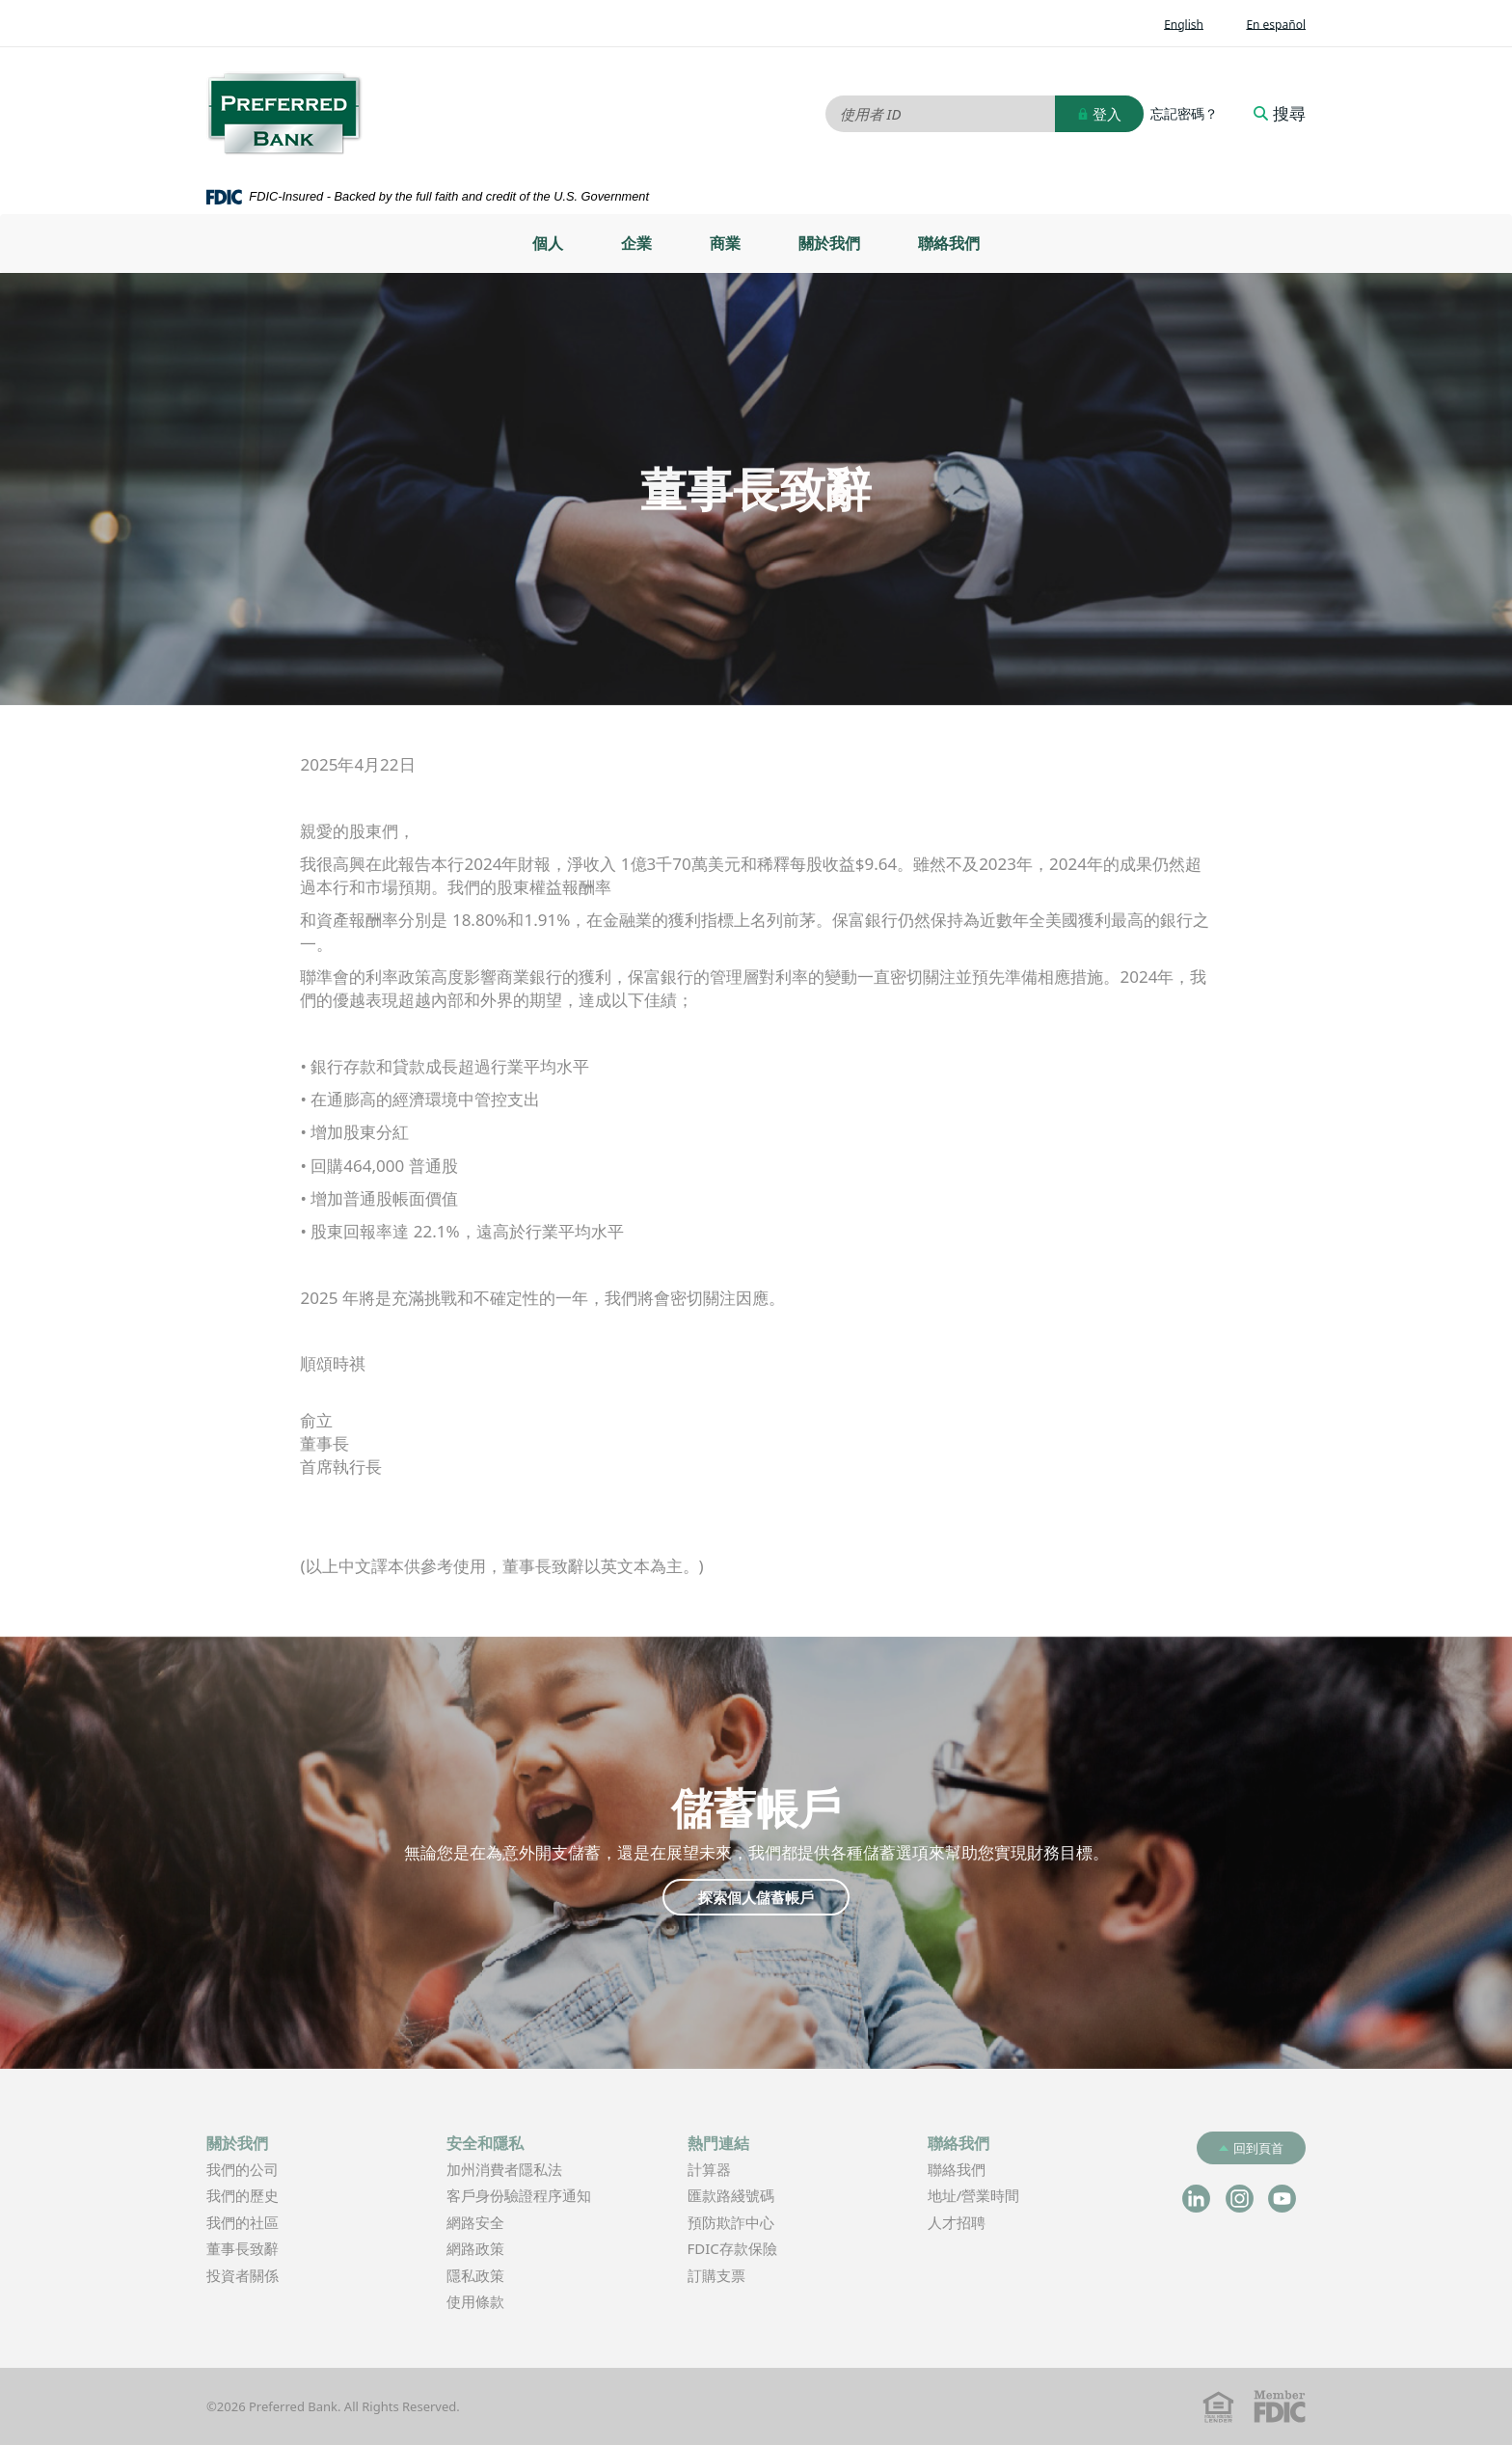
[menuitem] (547, 243)
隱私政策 (475, 2275)
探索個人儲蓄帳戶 (756, 1897)
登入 (1099, 113)
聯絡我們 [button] (958, 2143)
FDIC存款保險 (732, 2248)
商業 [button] (725, 243)
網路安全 (475, 2222)
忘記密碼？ (1184, 113)
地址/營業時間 (1003, 2197)
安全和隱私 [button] (485, 2143)
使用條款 (475, 2301)
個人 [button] (547, 243)
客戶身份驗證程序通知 (518, 2195)
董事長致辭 (242, 2248)
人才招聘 (957, 2222)
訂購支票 (716, 2275)
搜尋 (1280, 113)
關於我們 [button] (237, 2143)
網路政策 (475, 2248)
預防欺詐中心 (731, 2222)
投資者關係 (271, 2277)
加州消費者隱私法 (533, 2171)
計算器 (738, 2171)
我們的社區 (242, 2222)
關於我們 (829, 243)
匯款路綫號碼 (731, 2195)
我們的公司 (242, 2169)
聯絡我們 (949, 243)
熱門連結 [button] (718, 2143)
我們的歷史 (242, 2195)
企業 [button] (636, 243)
